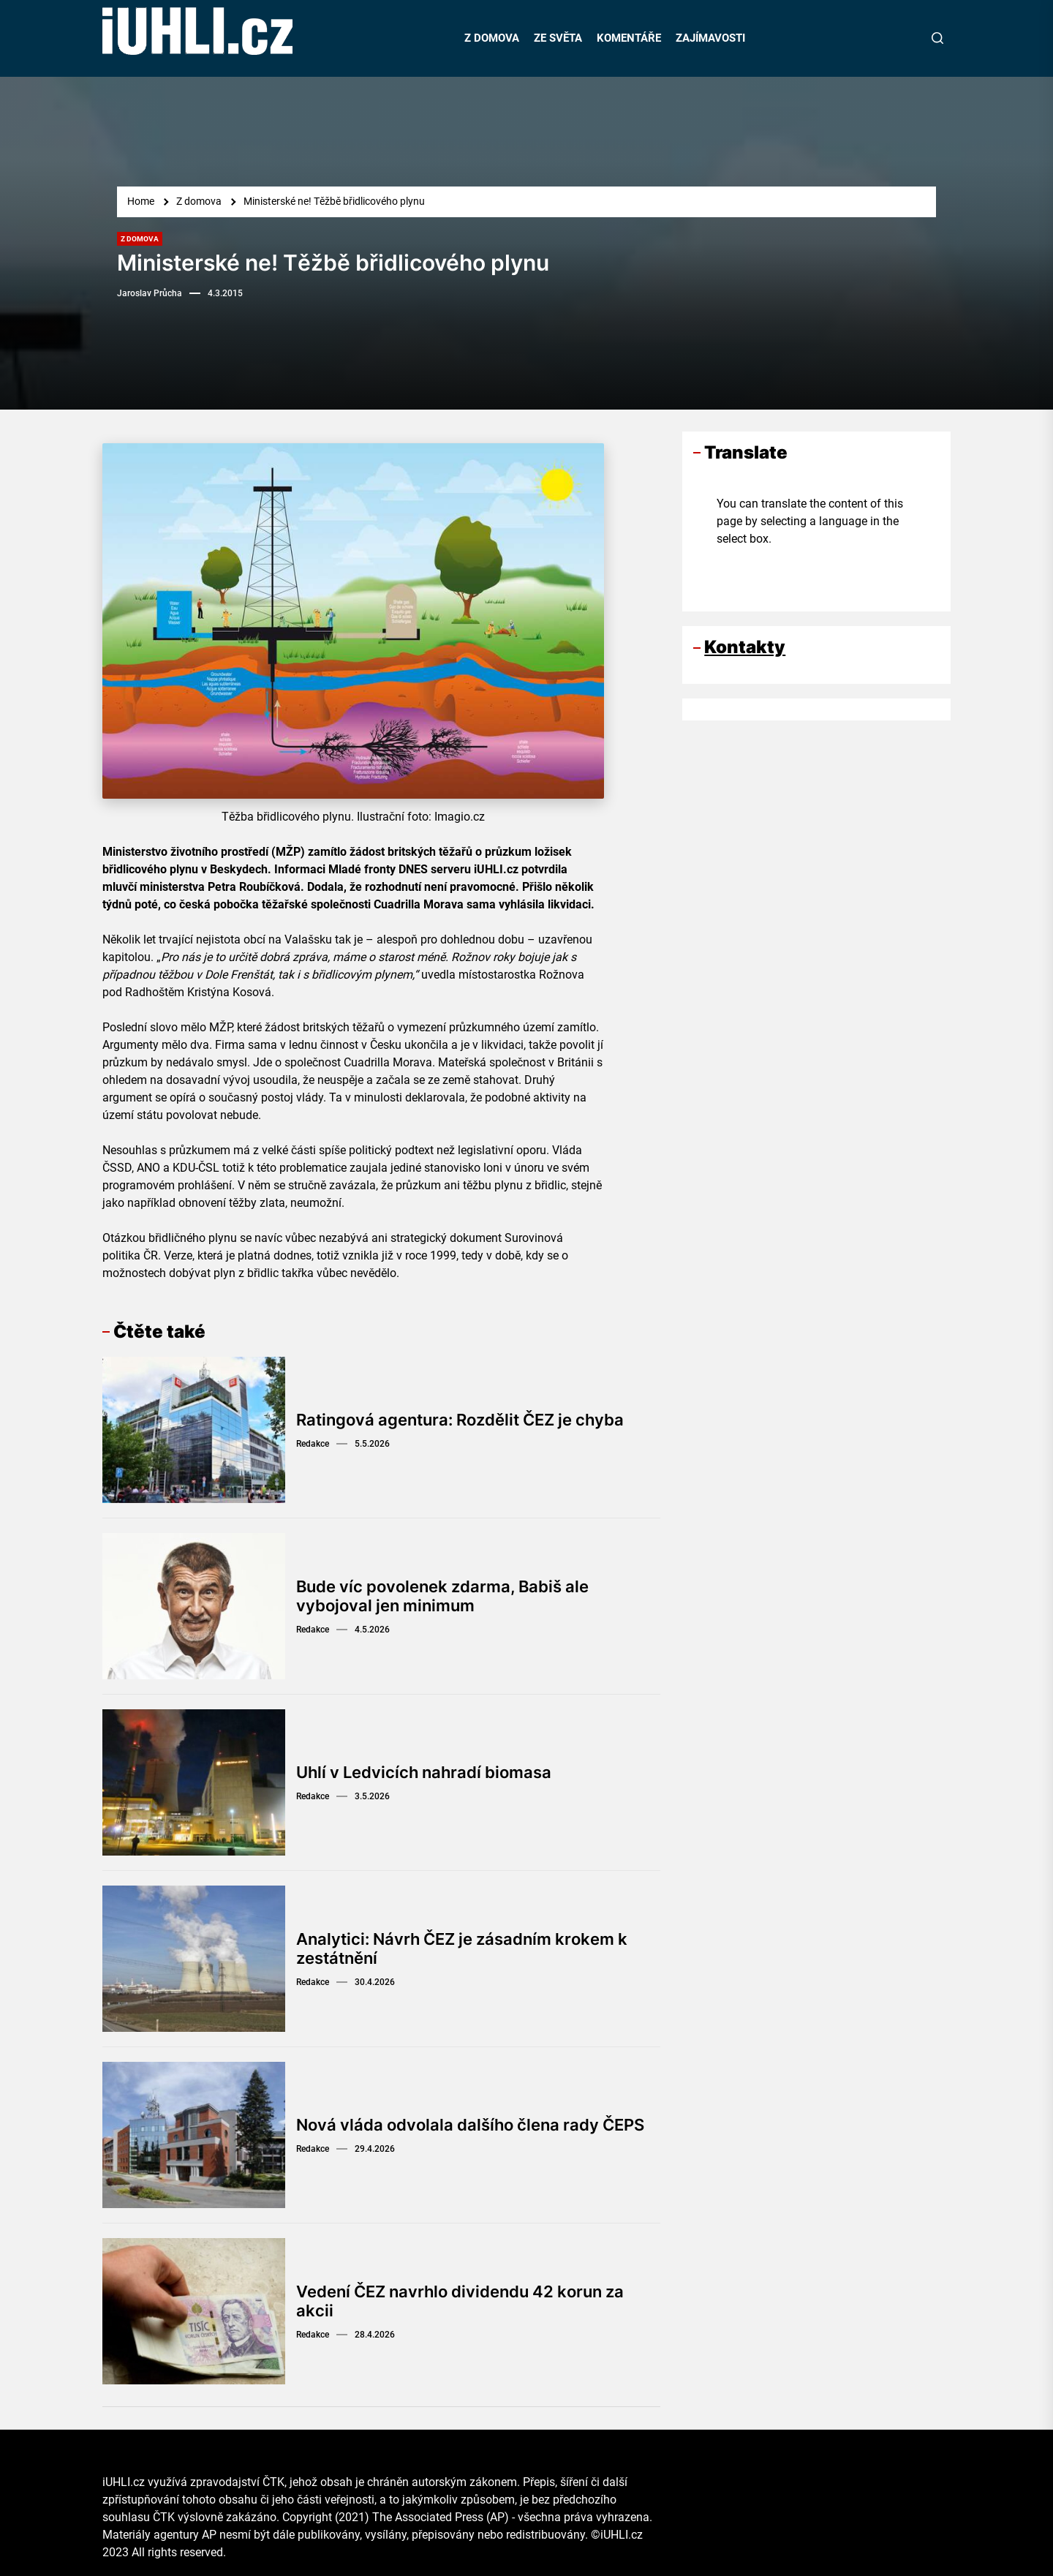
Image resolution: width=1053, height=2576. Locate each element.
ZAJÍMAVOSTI (710, 38)
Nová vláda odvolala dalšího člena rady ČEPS (470, 2124)
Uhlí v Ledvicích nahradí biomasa (423, 1772)
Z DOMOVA (491, 38)
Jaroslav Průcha (149, 293)
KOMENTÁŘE (629, 38)
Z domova (140, 239)
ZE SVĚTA (558, 38)
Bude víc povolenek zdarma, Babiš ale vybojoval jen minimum (442, 1596)
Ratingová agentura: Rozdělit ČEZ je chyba (460, 1419)
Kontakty (744, 647)
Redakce (312, 1444)
